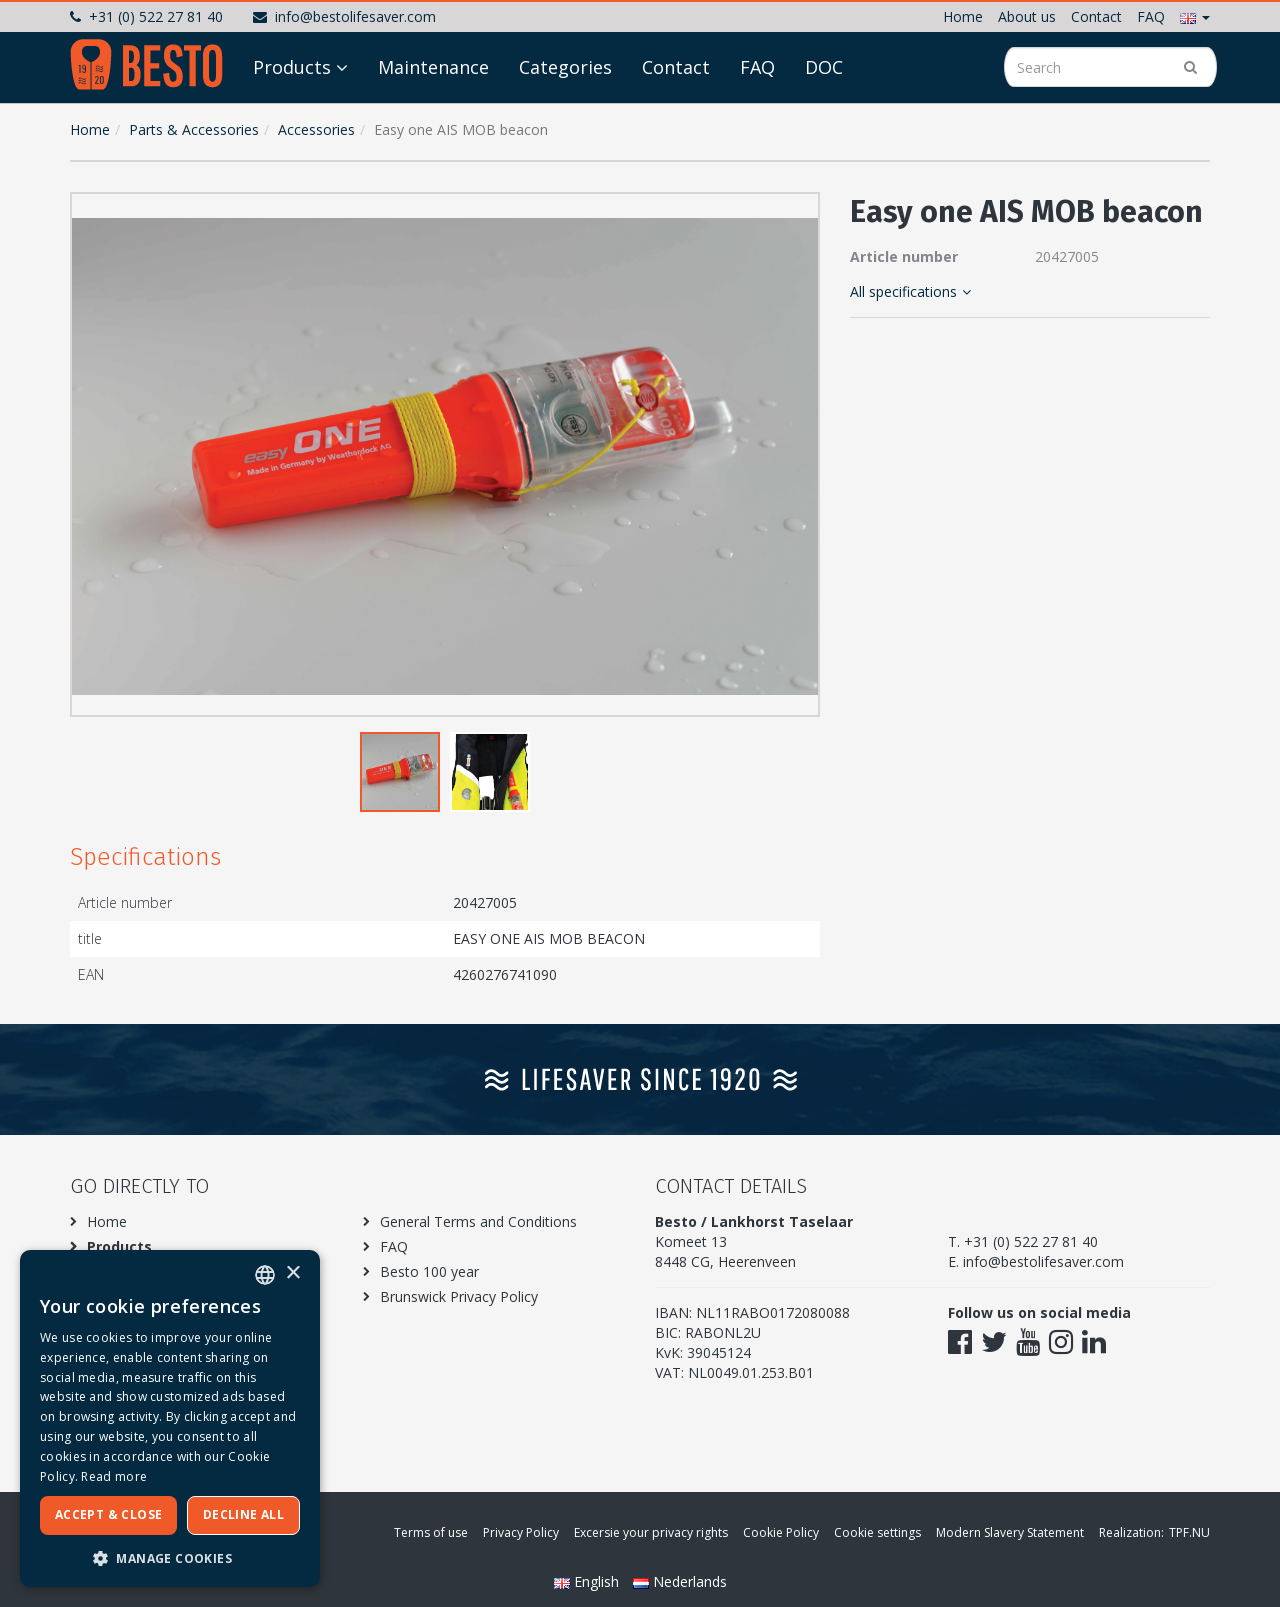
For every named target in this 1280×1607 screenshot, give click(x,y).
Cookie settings (877, 1532)
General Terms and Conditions (478, 1221)
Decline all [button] (243, 1514)
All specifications (910, 291)
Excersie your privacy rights (651, 1532)
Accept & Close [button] (109, 1514)
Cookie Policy (781, 1532)
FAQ (1151, 16)
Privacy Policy (521, 1532)
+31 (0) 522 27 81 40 (146, 16)
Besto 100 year (429, 1271)
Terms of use (431, 1532)
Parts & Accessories (194, 129)
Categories (565, 67)
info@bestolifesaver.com (344, 16)
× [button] (292, 1273)
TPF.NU (1189, 1532)
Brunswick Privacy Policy (459, 1296)
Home (963, 16)
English (588, 1581)
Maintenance (433, 67)
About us (1027, 16)
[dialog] (170, 1418)
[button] (1195, 16)
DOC (824, 67)
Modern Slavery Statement (1010, 1532)
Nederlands (680, 1581)
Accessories (316, 129)
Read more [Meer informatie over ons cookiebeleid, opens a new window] (114, 1476)
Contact (1096, 16)
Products (292, 67)
